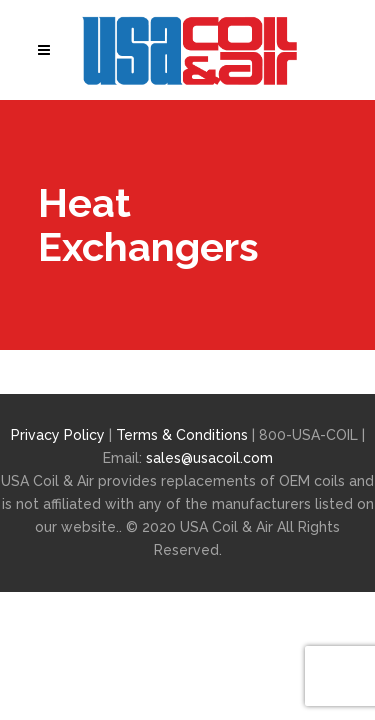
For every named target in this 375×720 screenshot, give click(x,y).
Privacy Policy (58, 435)
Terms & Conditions (184, 435)
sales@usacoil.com (209, 458)
